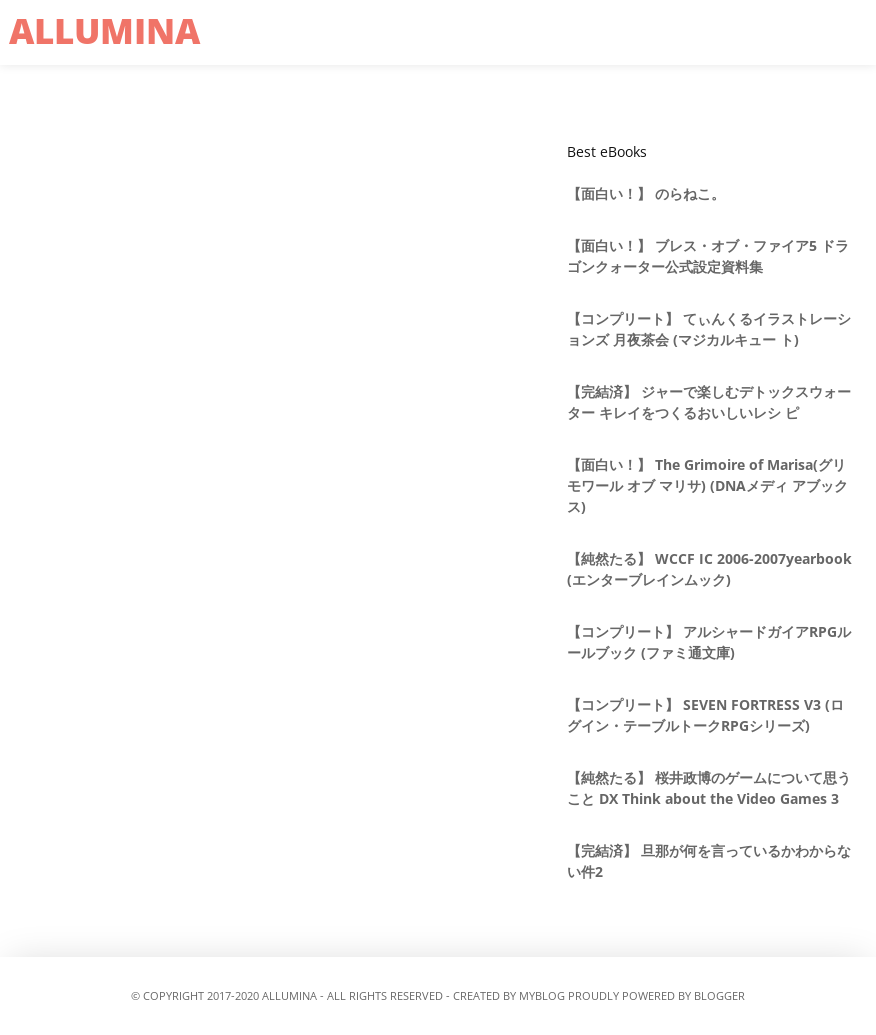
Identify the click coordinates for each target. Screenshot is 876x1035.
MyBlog (542, 995)
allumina (104, 30)
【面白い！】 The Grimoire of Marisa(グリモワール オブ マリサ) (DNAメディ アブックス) (707, 485)
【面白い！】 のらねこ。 (646, 193)
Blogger (719, 995)
